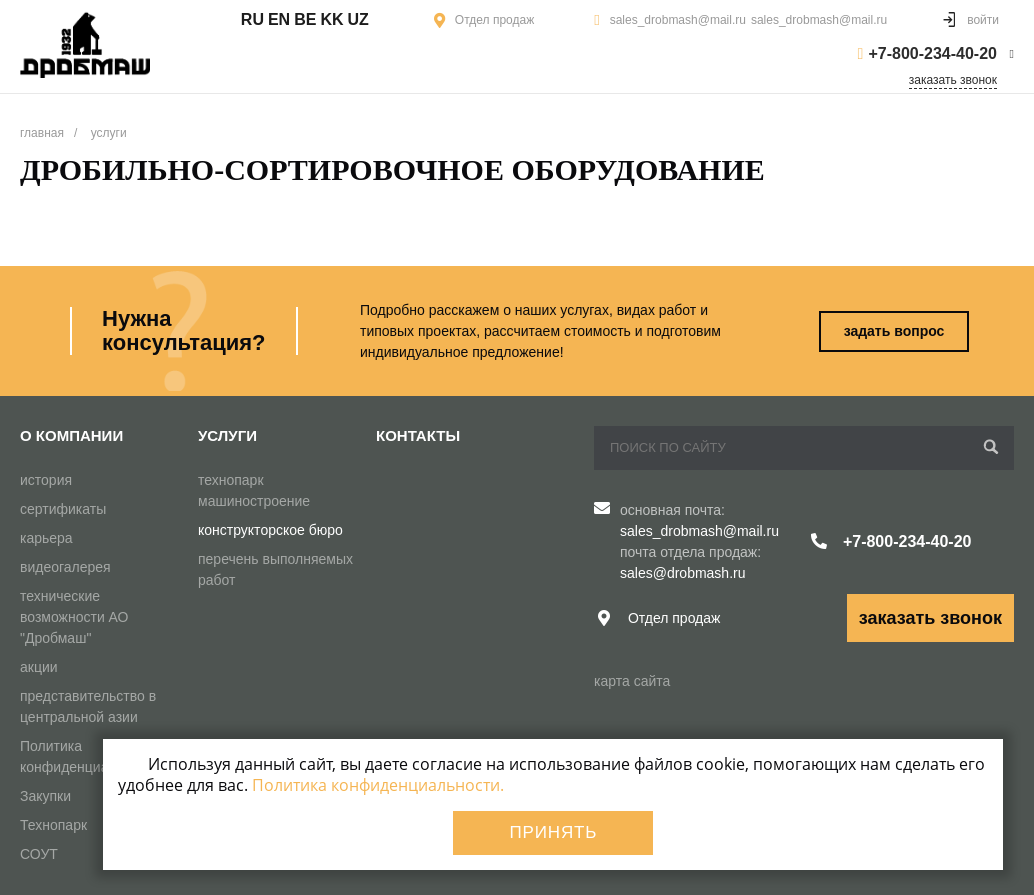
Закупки (45, 796)
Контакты (418, 435)
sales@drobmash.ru (683, 573)
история (46, 480)
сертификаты (63, 509)
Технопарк (53, 825)
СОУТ (39, 854)
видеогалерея (65, 567)
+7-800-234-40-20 (932, 53)
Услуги (227, 435)
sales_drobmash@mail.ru (678, 20)
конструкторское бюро (270, 530)
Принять (553, 832)
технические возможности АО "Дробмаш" (74, 617)
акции (39, 667)
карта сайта (632, 681)
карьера (46, 538)
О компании (71, 435)
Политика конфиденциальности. (378, 785)
